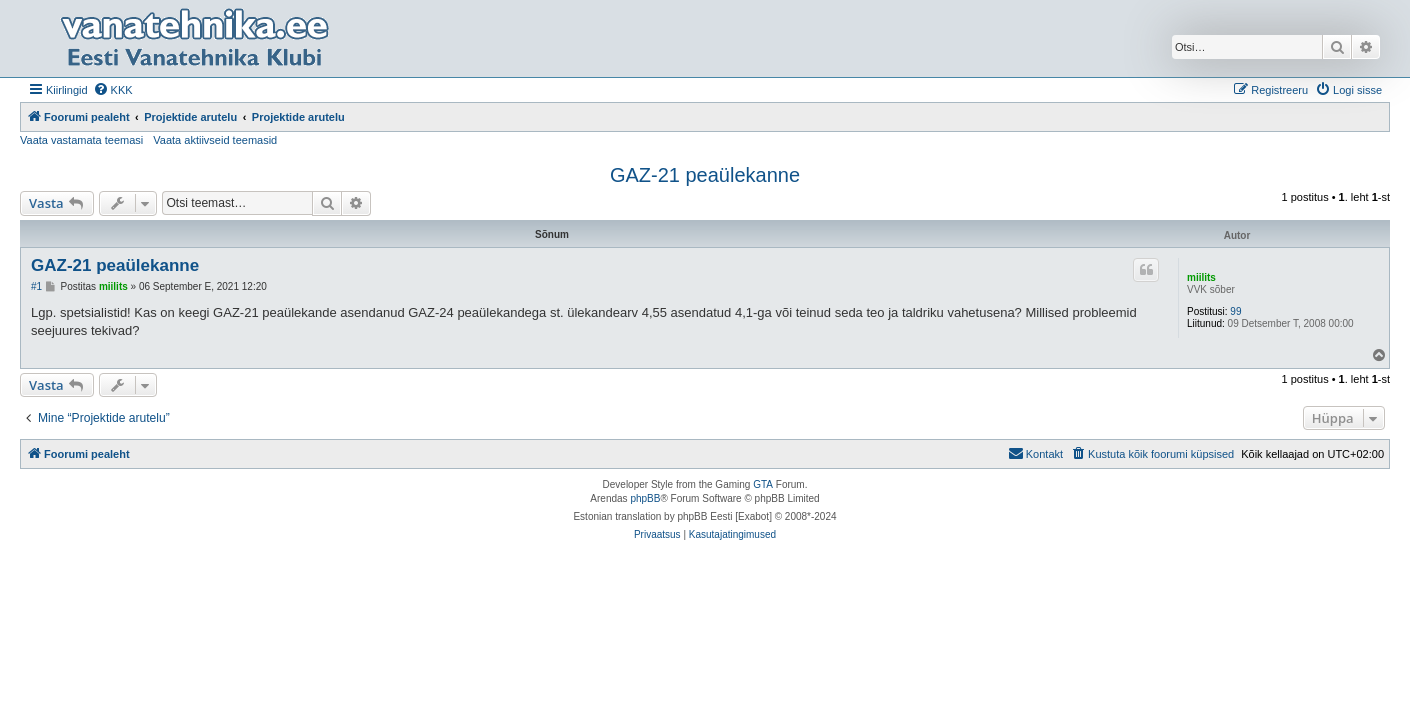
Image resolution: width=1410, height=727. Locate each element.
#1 (36, 286)
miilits (1201, 277)
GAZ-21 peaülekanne (705, 175)
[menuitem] (113, 90)
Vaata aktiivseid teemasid (215, 140)
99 (1235, 311)
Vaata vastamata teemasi (81, 140)
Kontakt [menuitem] (1035, 453)
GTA (763, 484)
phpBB (645, 498)
